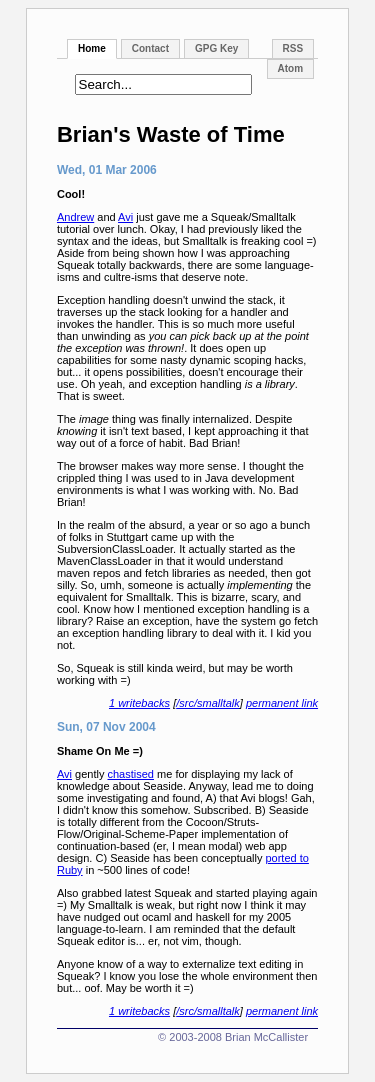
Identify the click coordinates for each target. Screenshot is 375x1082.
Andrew (75, 217)
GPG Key (216, 48)
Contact (150, 48)
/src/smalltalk (208, 703)
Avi (125, 217)
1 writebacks (139, 703)
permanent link (282, 703)
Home (92, 48)
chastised (131, 774)
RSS (293, 48)
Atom (291, 68)
